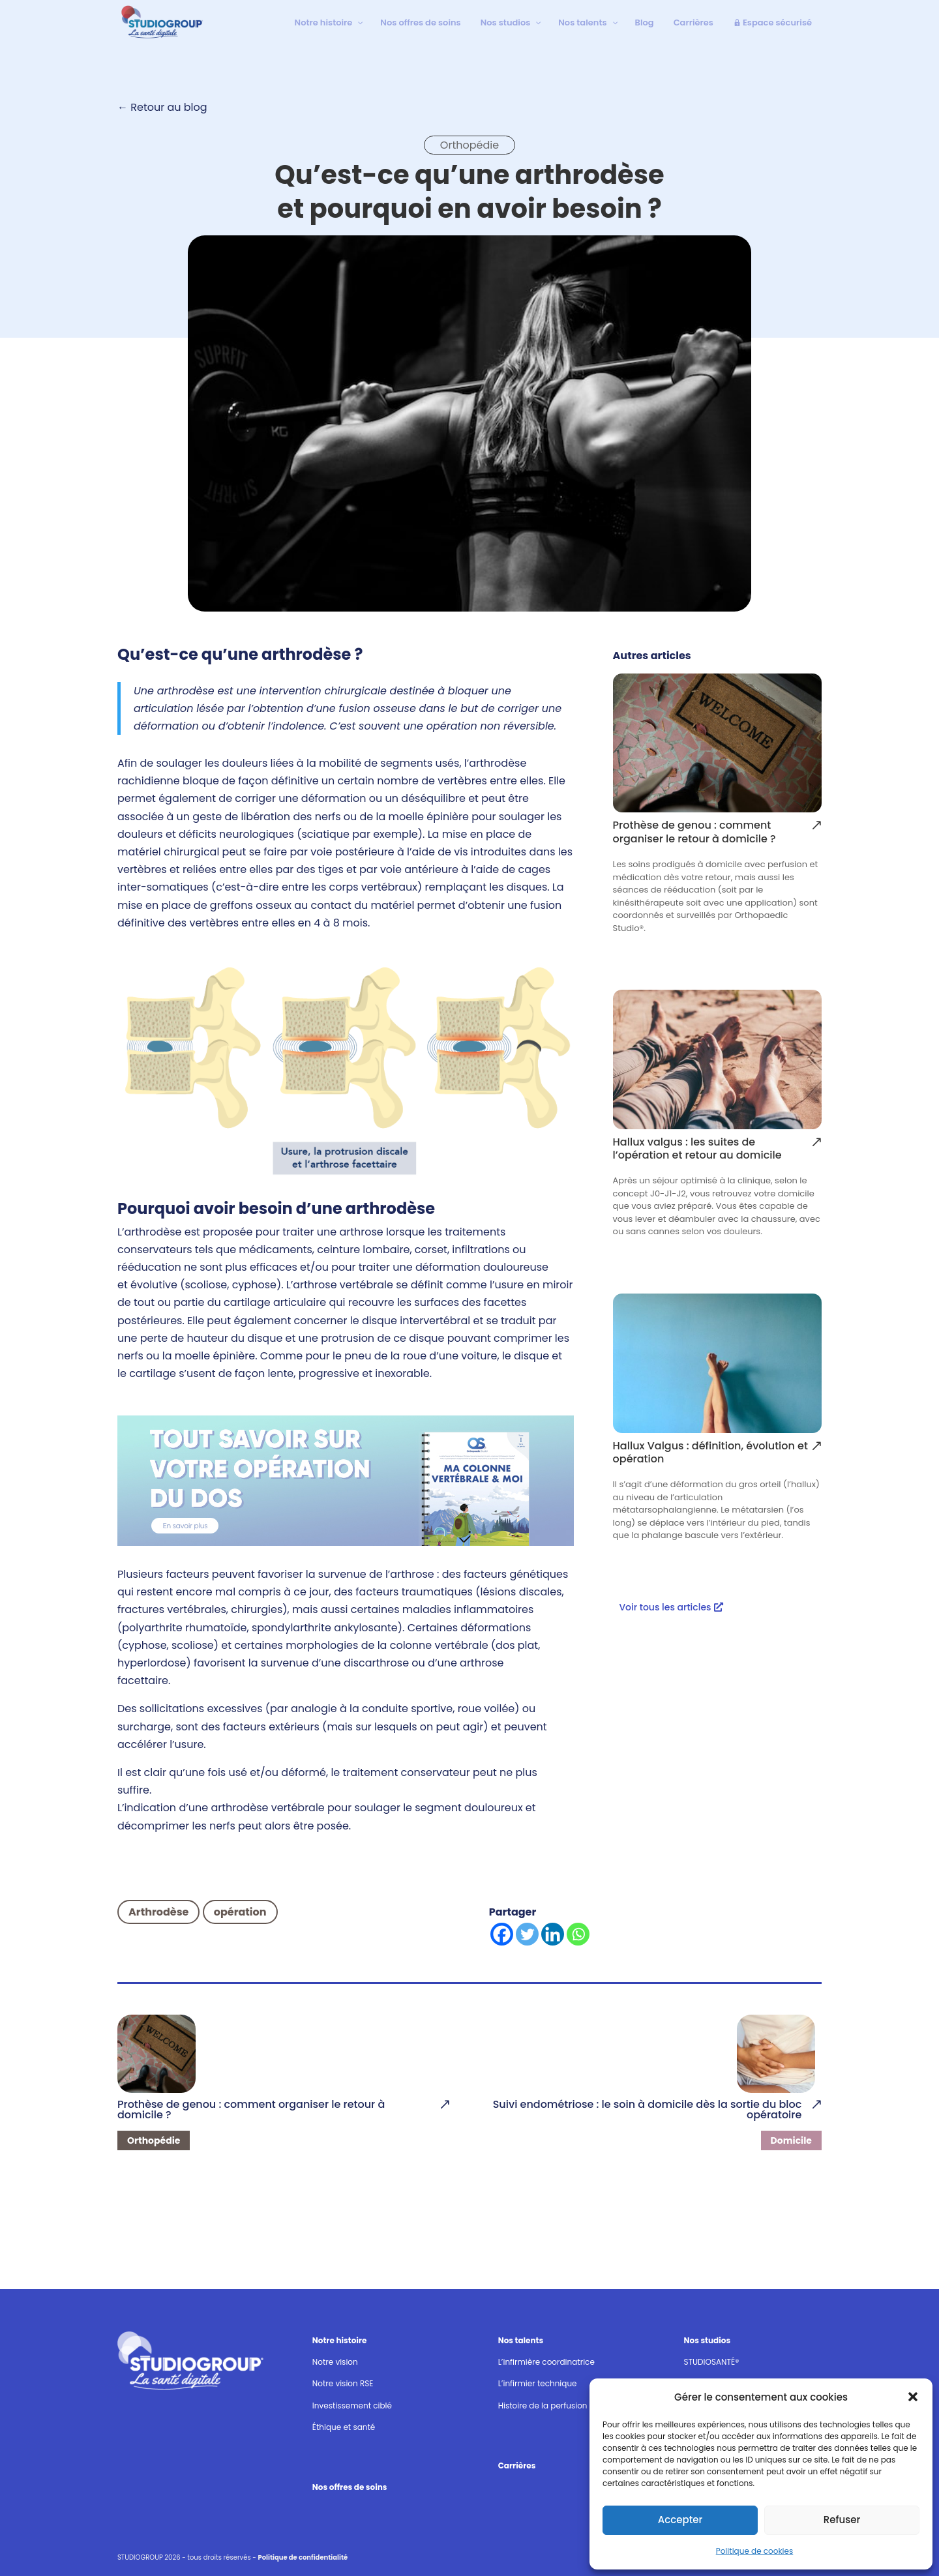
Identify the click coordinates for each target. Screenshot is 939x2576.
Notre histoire (339, 2340)
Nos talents (521, 2340)
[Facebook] (501, 1934)
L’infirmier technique (537, 2383)
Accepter (680, 2519)
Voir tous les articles (665, 1607)
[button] (912, 2396)
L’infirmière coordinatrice (546, 2361)
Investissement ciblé (352, 2405)
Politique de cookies (755, 2550)
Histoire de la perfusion (543, 2405)
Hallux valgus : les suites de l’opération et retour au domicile (697, 1149)
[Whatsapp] (578, 1934)
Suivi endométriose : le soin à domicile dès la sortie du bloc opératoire (647, 2109)
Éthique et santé (343, 2427)
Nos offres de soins (349, 2487)
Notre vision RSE (343, 2383)
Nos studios (706, 2340)
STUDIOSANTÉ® (711, 2361)
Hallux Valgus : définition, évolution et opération (710, 1453)
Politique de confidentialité (303, 2557)
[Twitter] (527, 1934)
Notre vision (335, 2361)
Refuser (842, 2519)
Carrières (517, 2465)
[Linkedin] (552, 1934)
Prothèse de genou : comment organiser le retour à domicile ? (694, 832)
